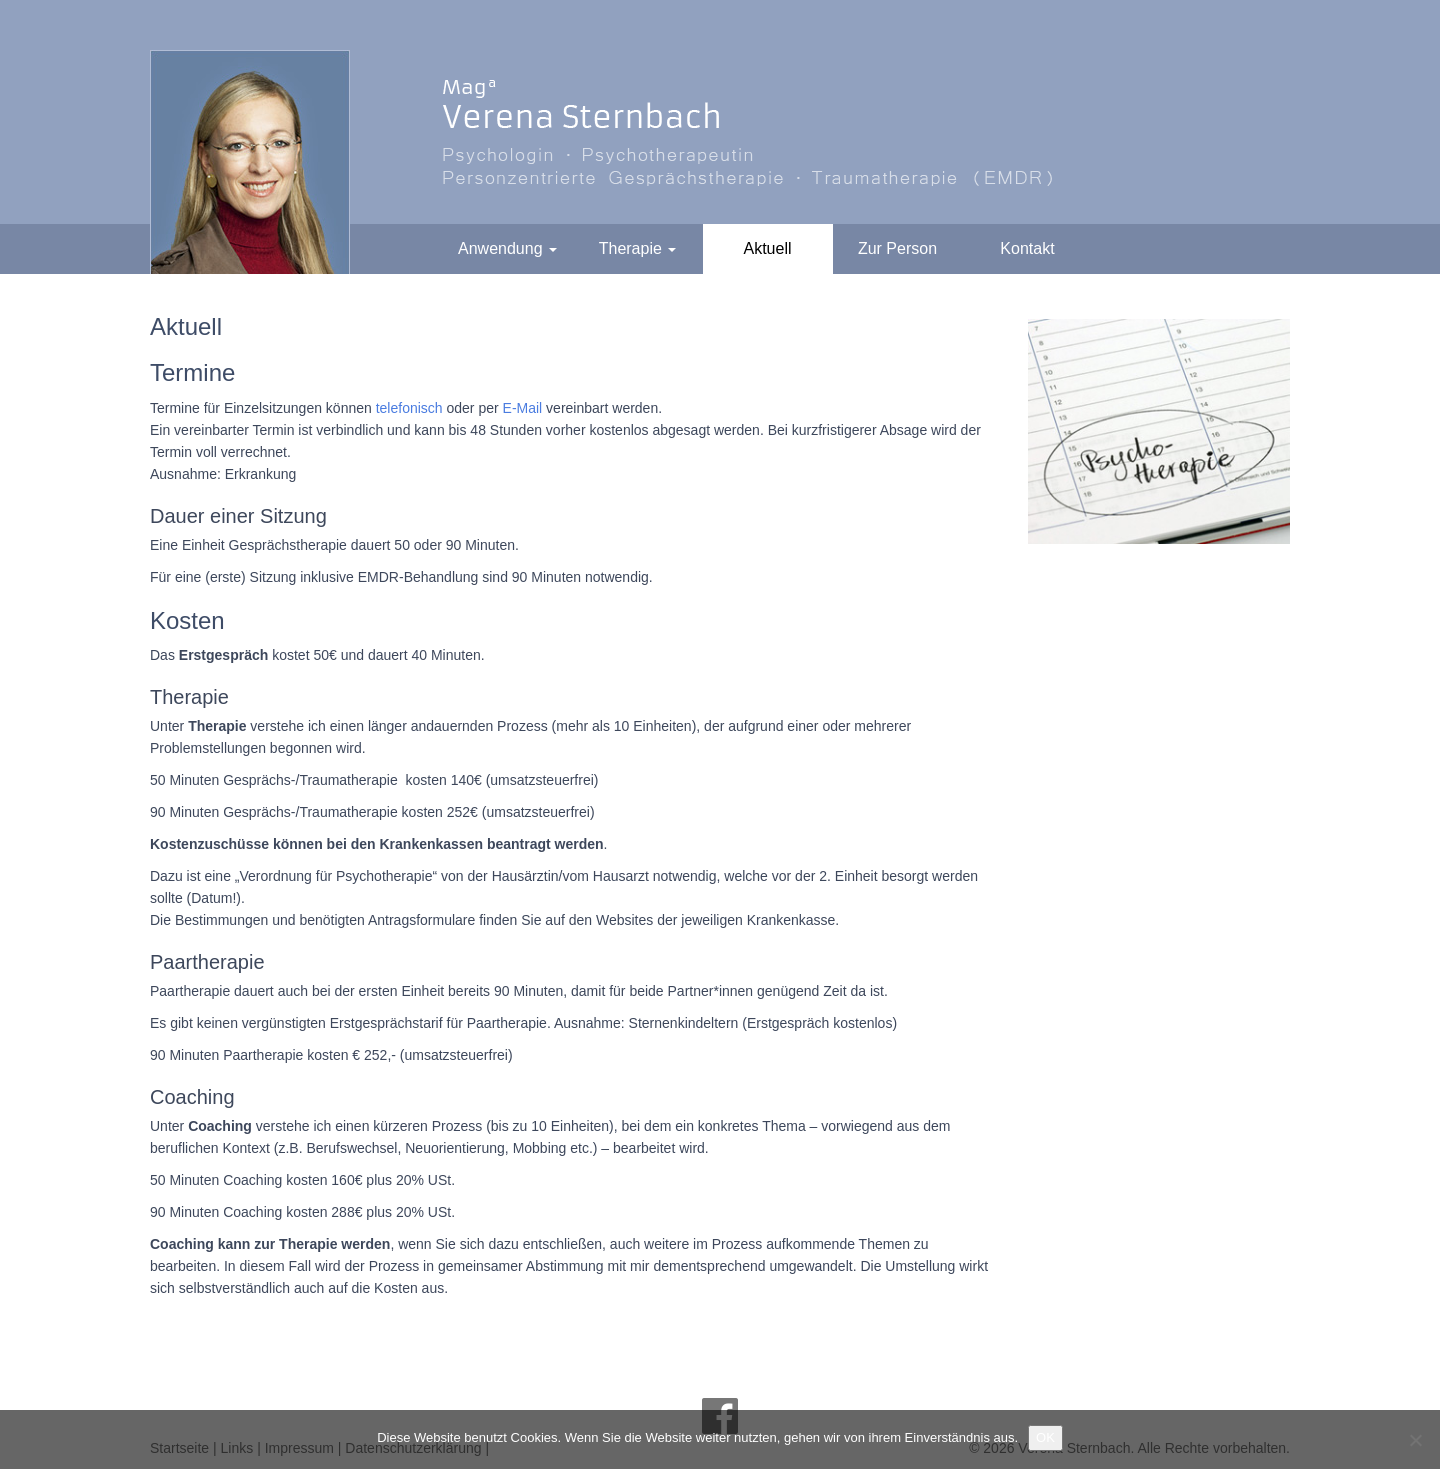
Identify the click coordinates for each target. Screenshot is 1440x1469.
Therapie (638, 248)
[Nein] (1415, 1440)
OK (1045, 1437)
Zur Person (897, 248)
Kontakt (1027, 248)
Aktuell (767, 248)
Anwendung (507, 248)
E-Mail (523, 408)
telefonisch (409, 408)
